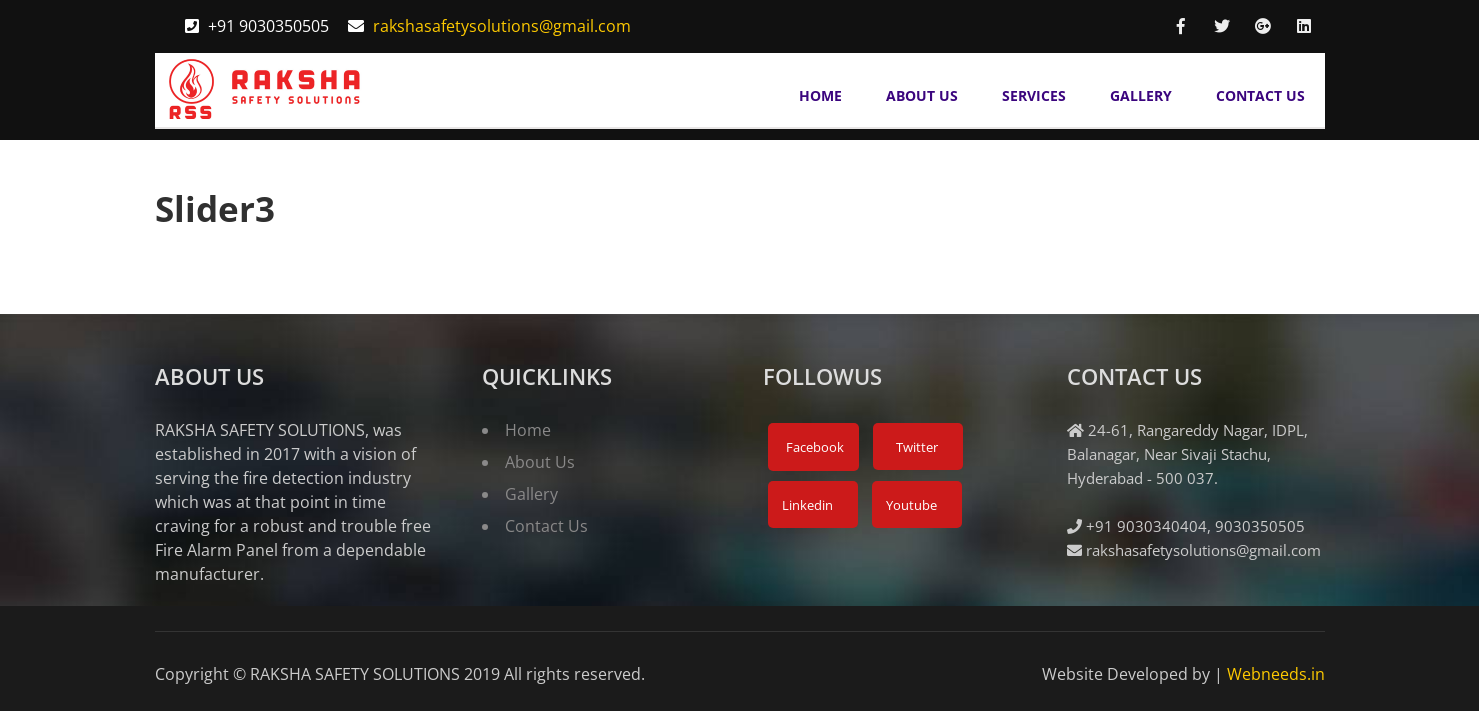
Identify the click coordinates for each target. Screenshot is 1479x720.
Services (1034, 95)
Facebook (813, 447)
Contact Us (1260, 95)
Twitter (915, 447)
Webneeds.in (1276, 674)
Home (820, 95)
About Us (922, 95)
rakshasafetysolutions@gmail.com (502, 26)
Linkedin (806, 505)
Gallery (1141, 95)
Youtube (910, 505)
